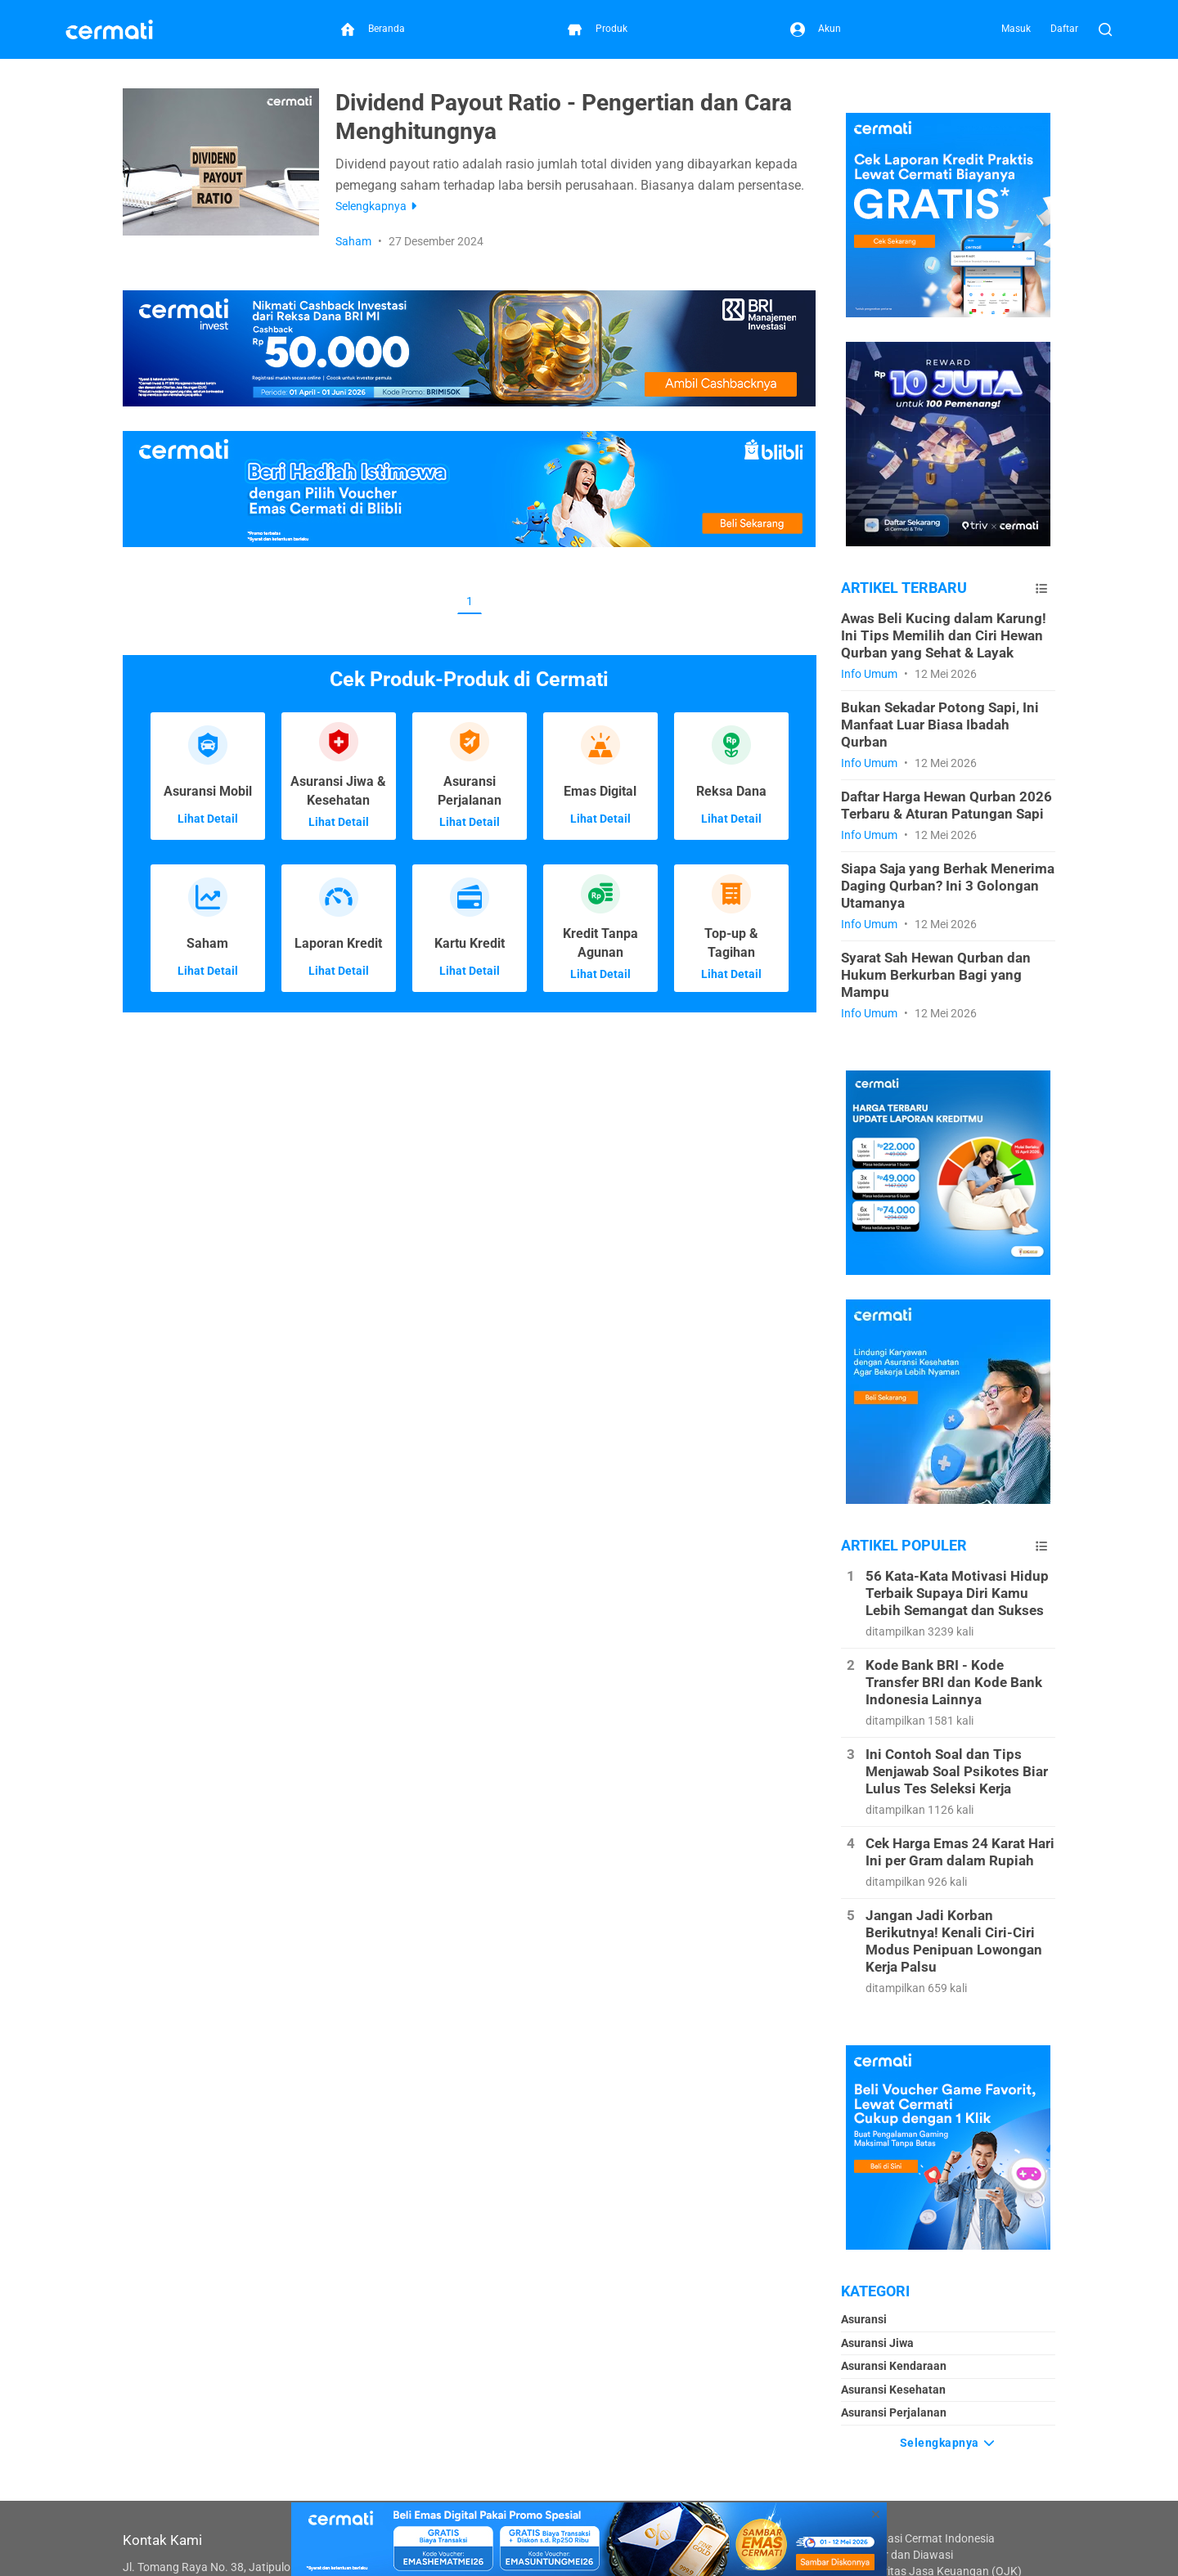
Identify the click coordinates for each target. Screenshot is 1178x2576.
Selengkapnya (948, 2441)
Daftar (1064, 28)
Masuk (1016, 28)
